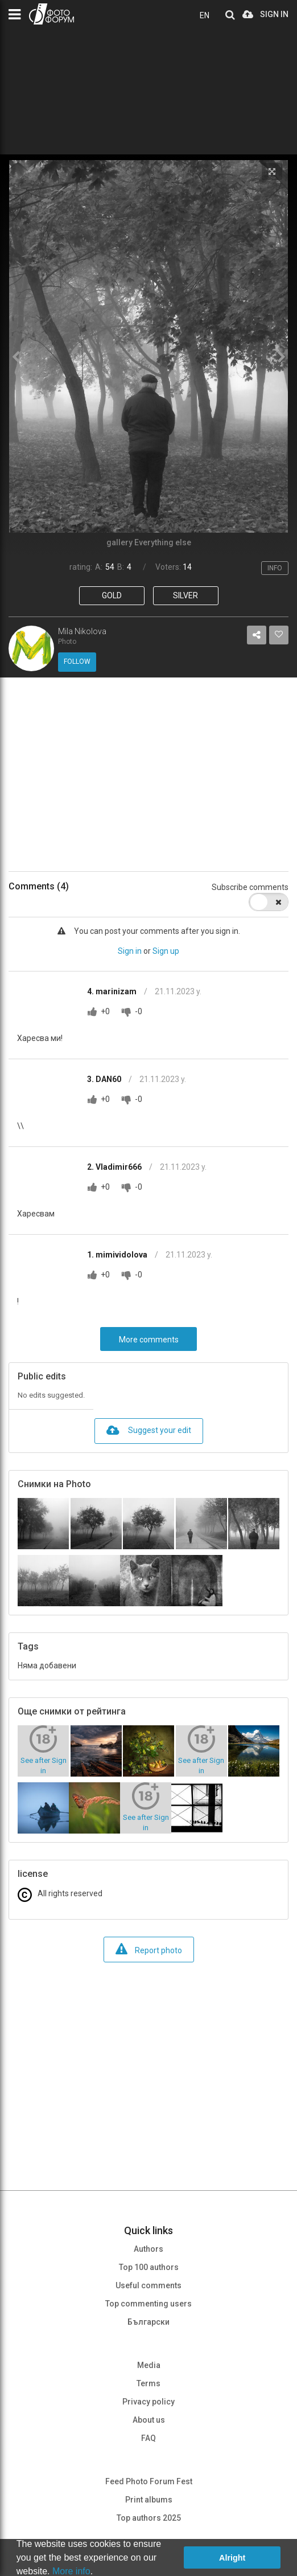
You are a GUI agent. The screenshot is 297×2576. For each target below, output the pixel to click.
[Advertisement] (148, 774)
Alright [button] (232, 2557)
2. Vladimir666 (115, 1166)
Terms (148, 2383)
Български (148, 2321)
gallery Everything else (148, 542)
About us (149, 2419)
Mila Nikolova (82, 631)
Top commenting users (148, 2303)
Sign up (165, 951)
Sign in (130, 951)
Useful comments (149, 2285)
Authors (148, 2249)
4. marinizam (112, 991)
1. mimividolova (118, 1254)
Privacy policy (148, 2401)
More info (71, 2571)
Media (148, 2365)
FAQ (148, 2438)
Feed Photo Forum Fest (148, 2481)
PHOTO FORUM (51, 14)
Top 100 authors (149, 2267)
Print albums (148, 2499)
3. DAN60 (105, 1079)
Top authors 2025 (149, 2517)
